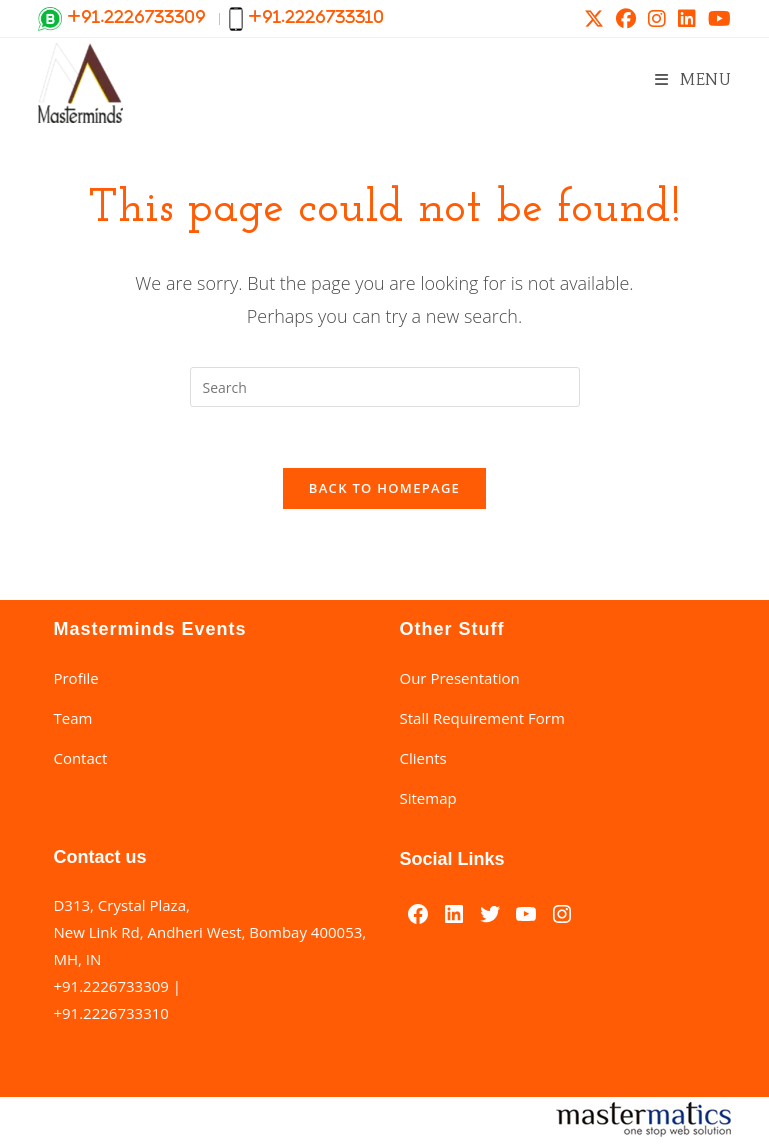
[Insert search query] (385, 387)
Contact (80, 758)
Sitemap (428, 798)
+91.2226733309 (110, 986)
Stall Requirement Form (482, 718)
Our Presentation (460, 678)
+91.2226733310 (110, 1013)
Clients (423, 758)
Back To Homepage (384, 488)
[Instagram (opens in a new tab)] (657, 19)
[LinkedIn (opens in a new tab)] (687, 19)
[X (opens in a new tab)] (594, 19)
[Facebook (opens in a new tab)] (626, 19)
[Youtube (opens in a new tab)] (716, 19)
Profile (75, 678)
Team (72, 718)
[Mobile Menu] (693, 79)
